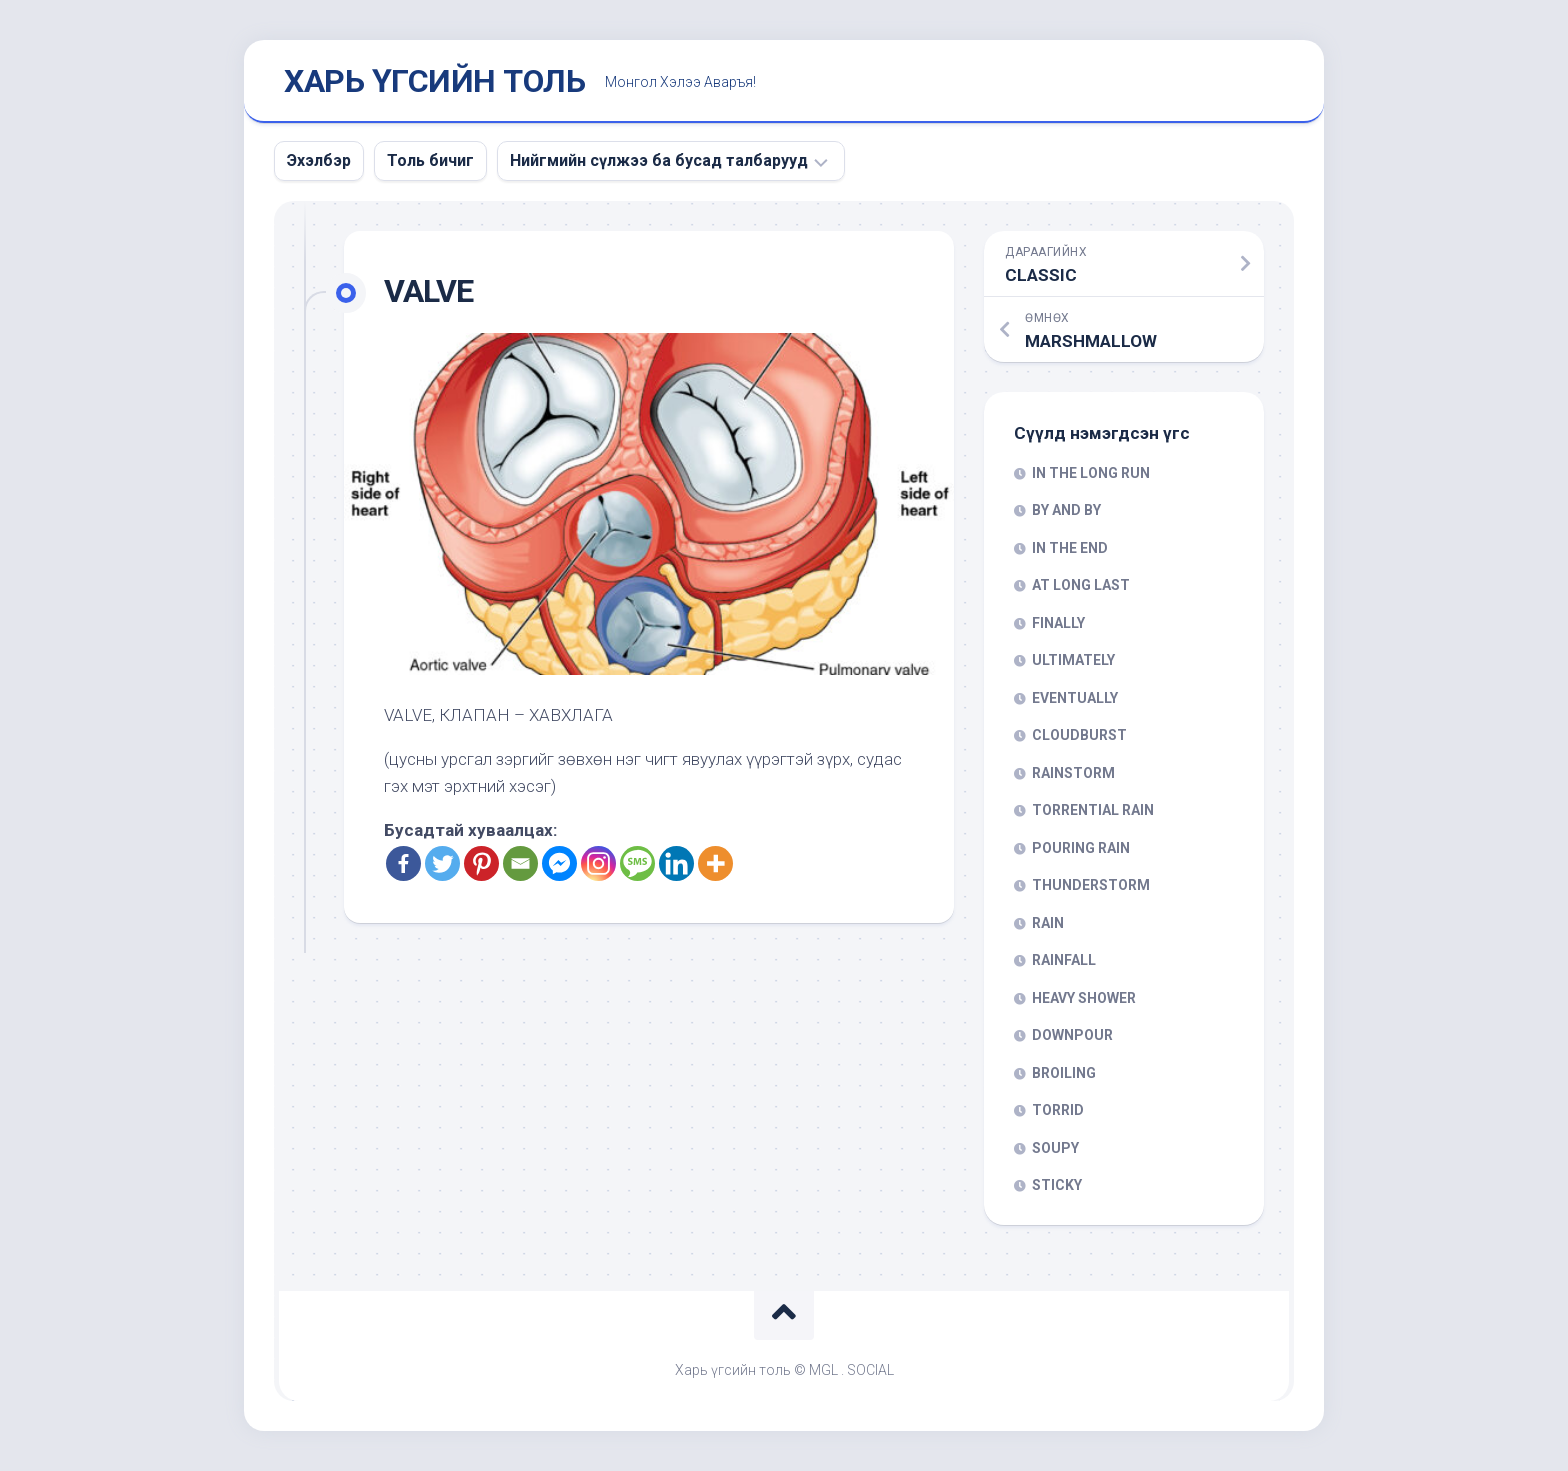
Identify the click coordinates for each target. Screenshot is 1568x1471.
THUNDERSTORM (1091, 885)
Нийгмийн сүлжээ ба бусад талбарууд (659, 160)
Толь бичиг (430, 160)
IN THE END (1070, 548)
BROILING (1064, 1073)
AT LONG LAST (1081, 585)
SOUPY (1055, 1148)
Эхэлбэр (319, 160)
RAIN (1048, 923)
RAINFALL (1064, 960)
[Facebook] (403, 863)
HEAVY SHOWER (1084, 998)
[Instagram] (598, 863)
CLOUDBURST (1079, 735)
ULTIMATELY (1073, 660)
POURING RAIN (1081, 848)
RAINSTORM (1073, 773)
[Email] (520, 863)
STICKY (1057, 1185)
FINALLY (1058, 623)
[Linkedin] (676, 863)
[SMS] (637, 863)
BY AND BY (1066, 510)
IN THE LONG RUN (1091, 473)
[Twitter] (442, 863)
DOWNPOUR (1072, 1035)
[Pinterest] (481, 863)
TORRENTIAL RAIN (1093, 810)
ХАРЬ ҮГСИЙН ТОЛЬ (434, 81)
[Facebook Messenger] (559, 863)
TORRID (1058, 1110)
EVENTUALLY (1075, 698)
